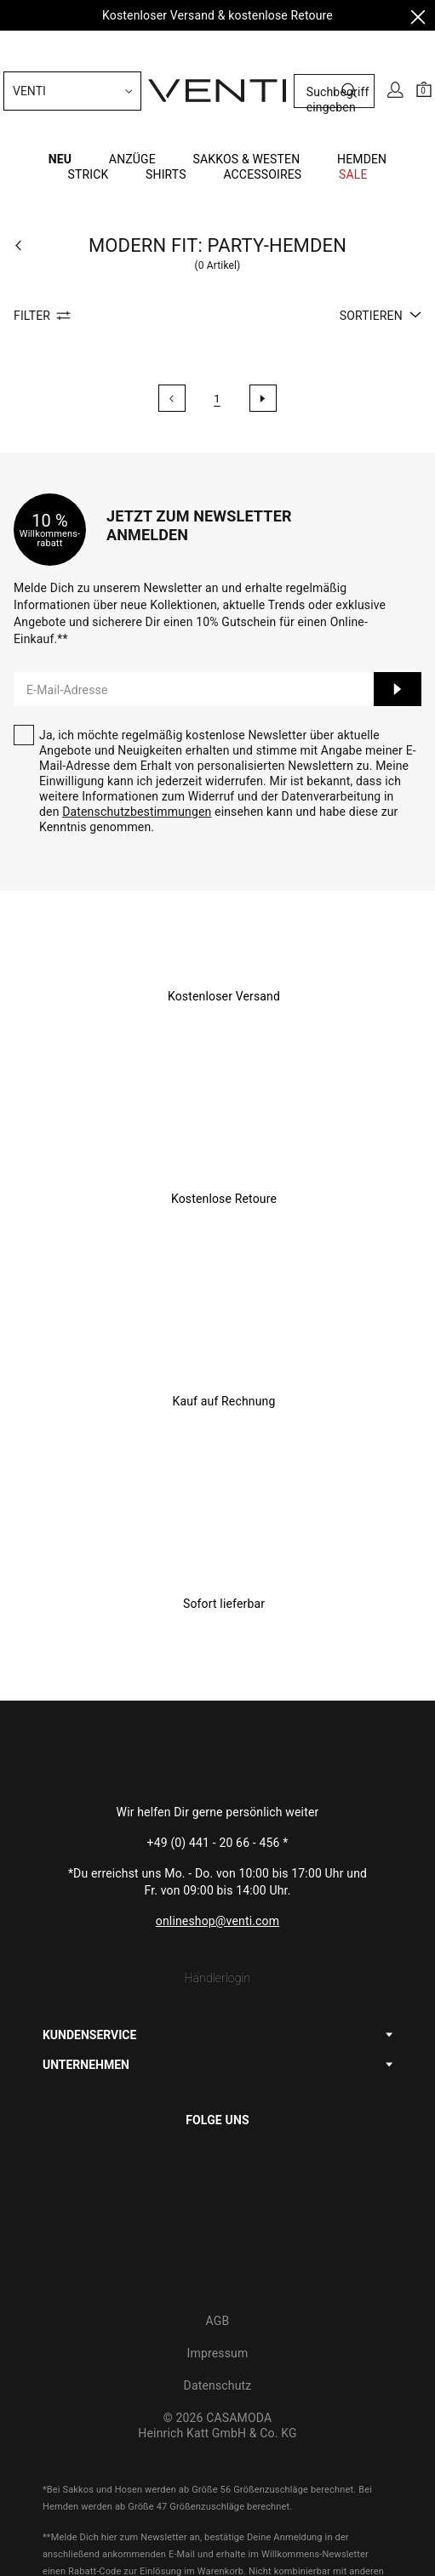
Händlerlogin (218, 1862)
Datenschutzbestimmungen (136, 696)
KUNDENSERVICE (89, 1919)
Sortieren (380, 200)
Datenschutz (218, 2270)
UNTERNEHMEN (86, 1949)
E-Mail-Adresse (67, 574)
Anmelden (397, 573)
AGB (218, 2205)
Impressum (218, 2237)
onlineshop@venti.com (217, 1805)
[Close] (418, 20)
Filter (45, 200)
